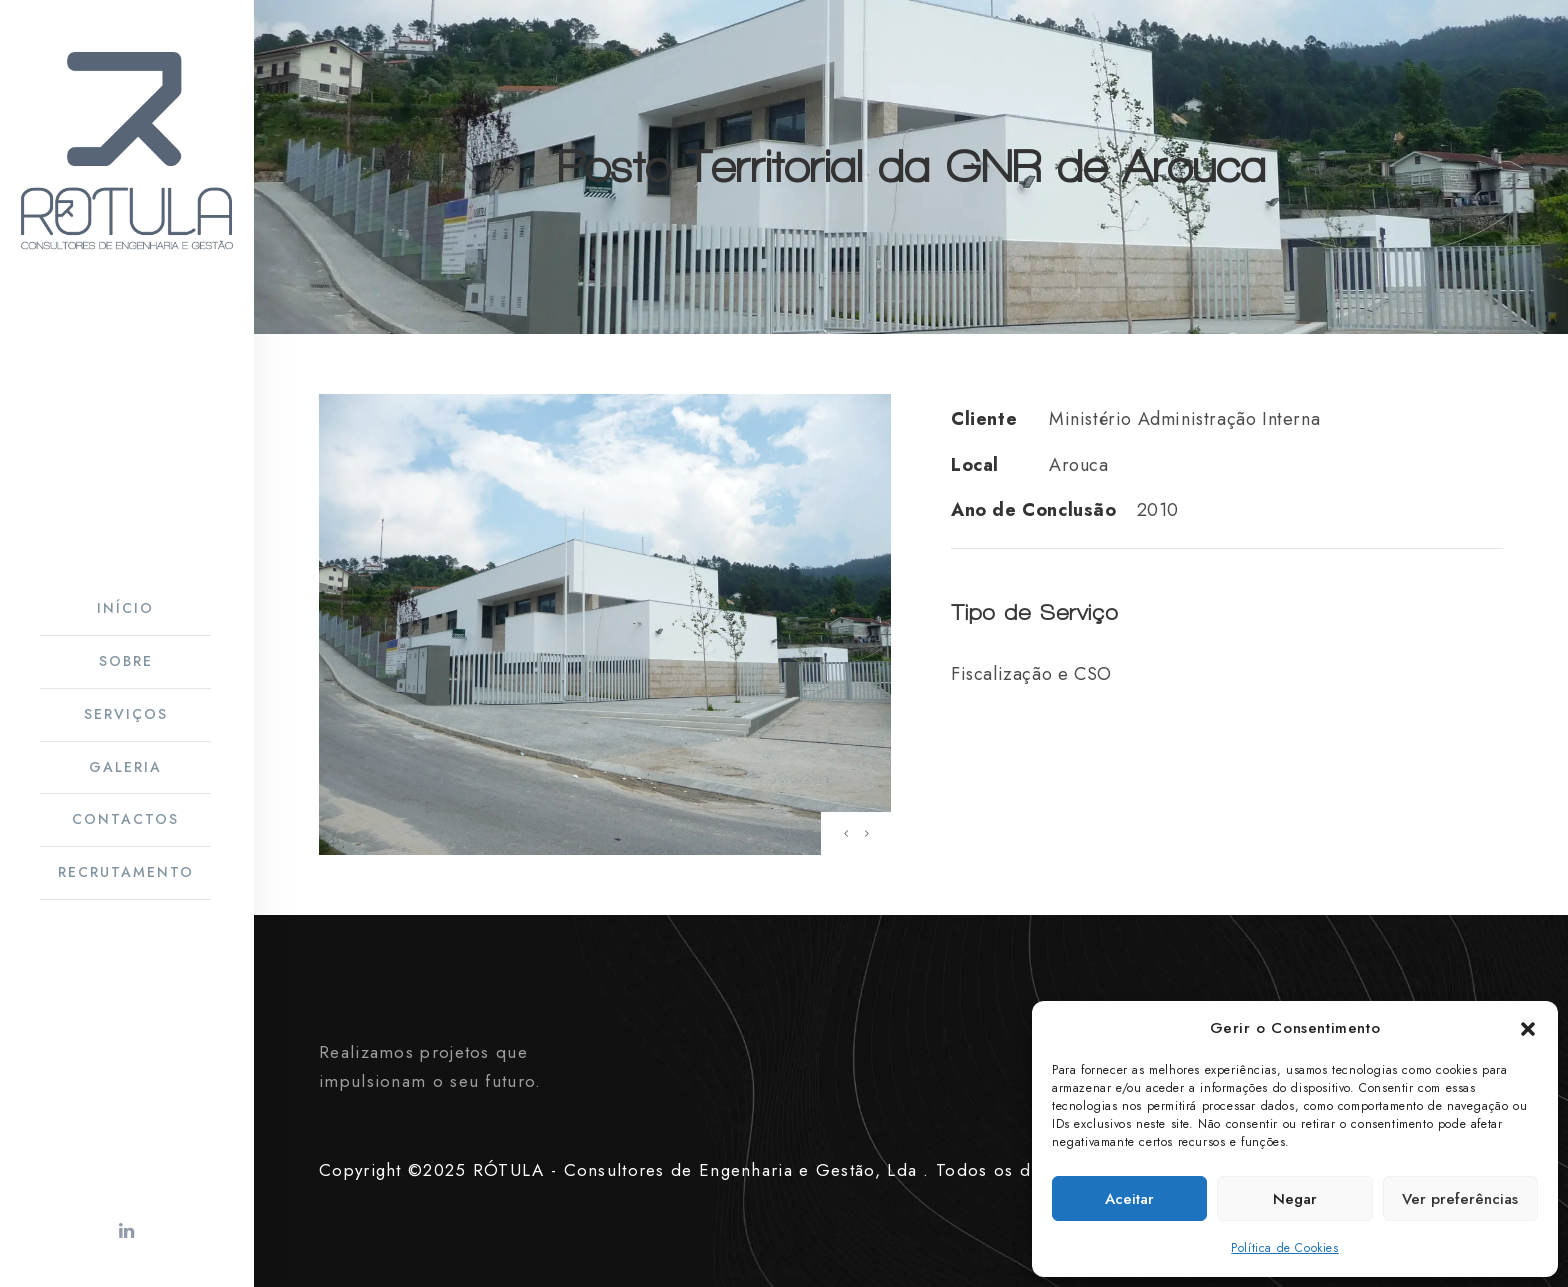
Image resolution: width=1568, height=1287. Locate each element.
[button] (1528, 1029)
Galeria (125, 767)
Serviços (126, 714)
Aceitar (1129, 1199)
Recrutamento (126, 872)
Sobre (126, 661)
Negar (1295, 1199)
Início (125, 608)
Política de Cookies (1284, 1248)
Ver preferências (1460, 1199)
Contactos (125, 819)
